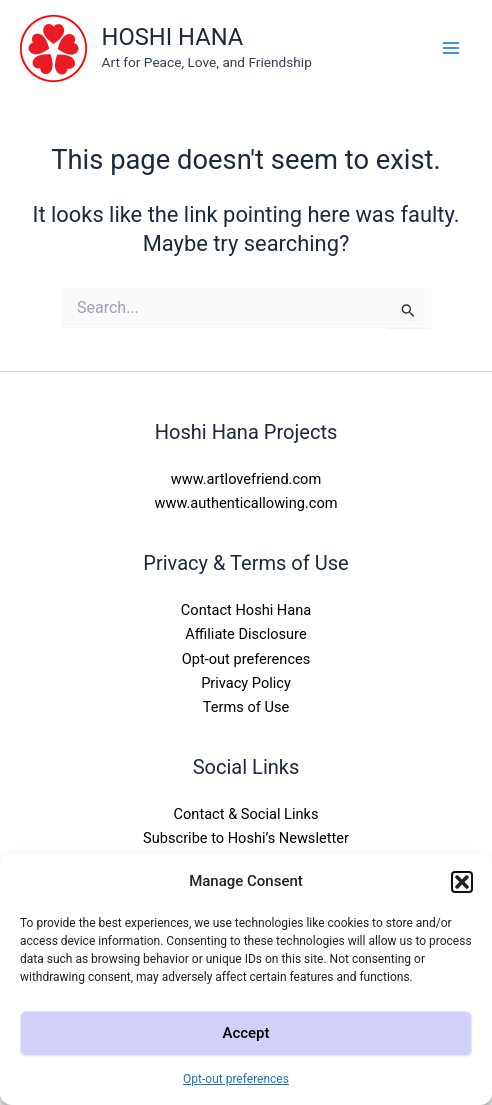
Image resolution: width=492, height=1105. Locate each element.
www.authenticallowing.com (246, 503)
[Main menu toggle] (451, 48)
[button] (462, 882)
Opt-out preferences (236, 1079)
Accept (245, 1033)
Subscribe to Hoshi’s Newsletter (246, 838)
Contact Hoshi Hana (246, 610)
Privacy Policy (246, 683)
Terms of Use (246, 707)
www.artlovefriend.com (246, 479)
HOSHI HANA (173, 37)
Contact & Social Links (246, 814)
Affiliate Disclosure (245, 634)
